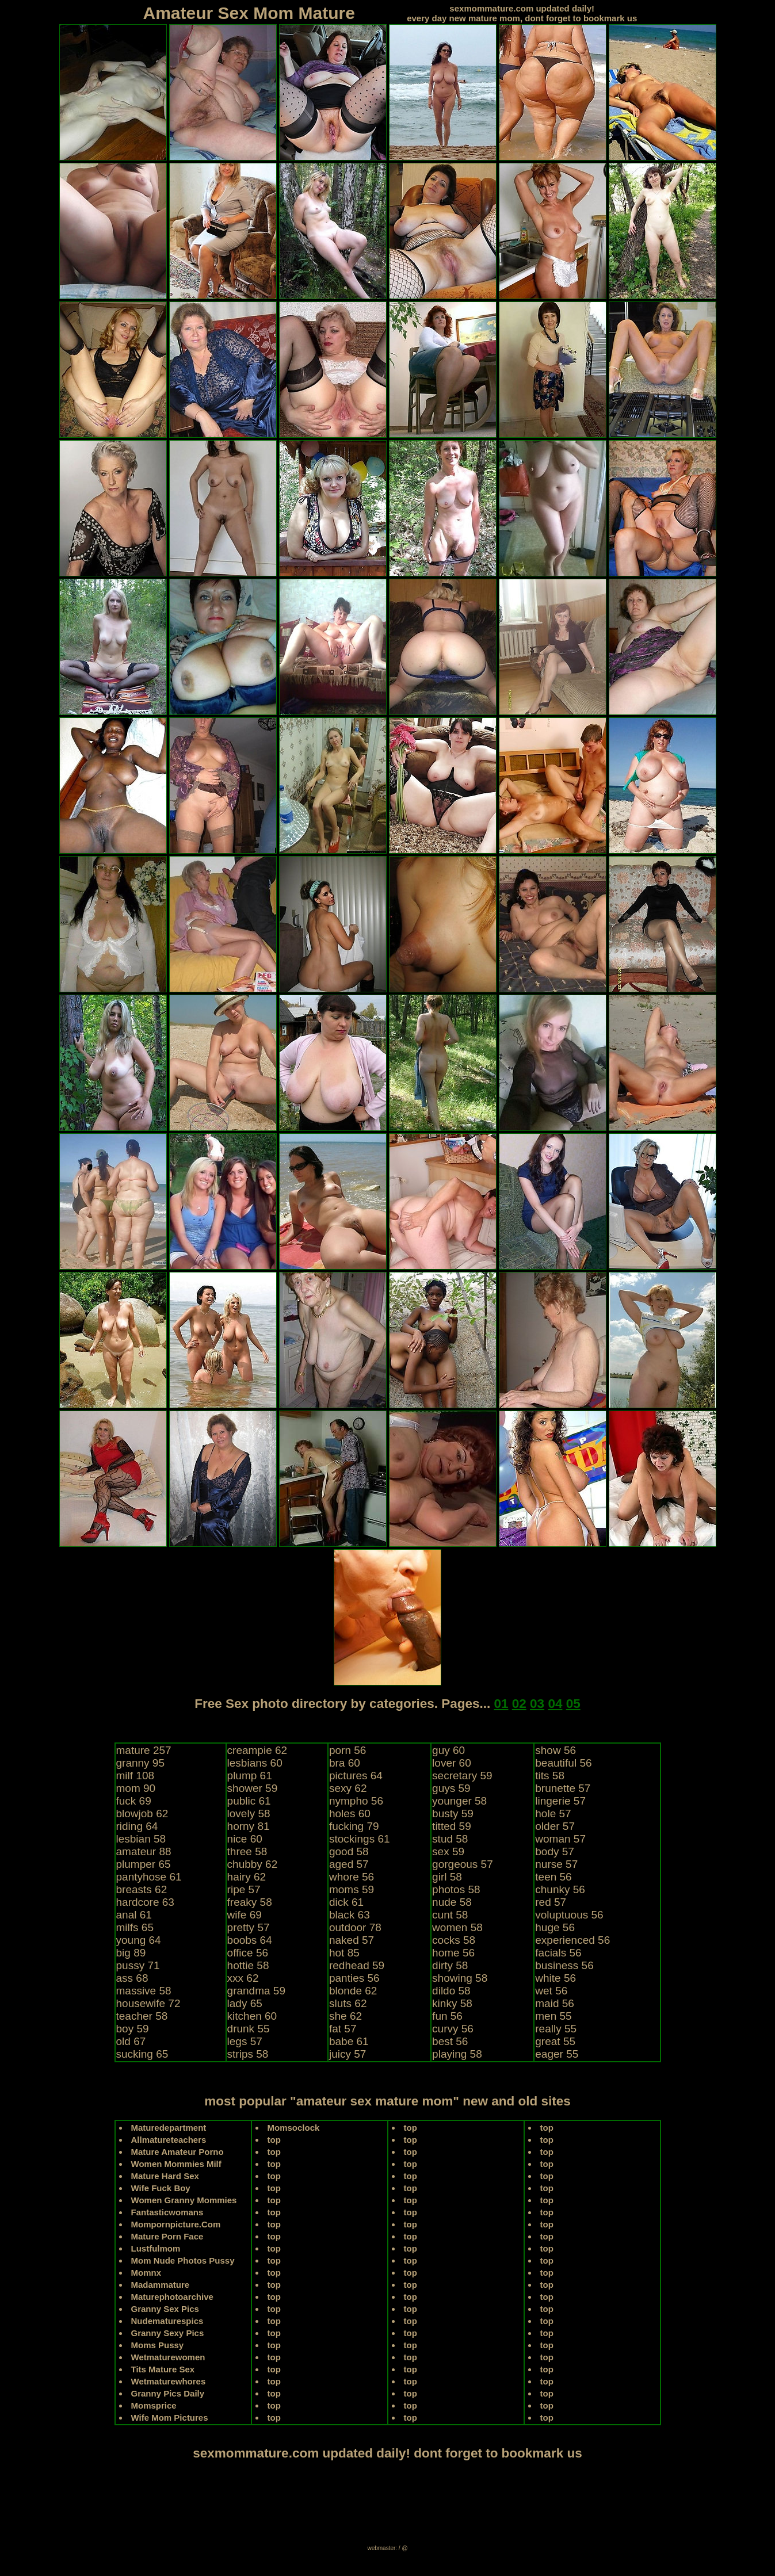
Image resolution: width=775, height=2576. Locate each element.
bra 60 (344, 1763)
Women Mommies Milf (176, 2164)
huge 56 (555, 1927)
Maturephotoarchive (172, 2297)
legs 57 (244, 2041)
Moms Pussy (157, 2345)
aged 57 (349, 1864)
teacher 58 (142, 2016)
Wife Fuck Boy (160, 2188)
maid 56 (554, 2003)
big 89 (131, 1953)
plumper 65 (143, 1864)
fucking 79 (354, 1826)
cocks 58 (453, 1940)
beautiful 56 (563, 1763)
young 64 (138, 1940)
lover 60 (451, 1763)
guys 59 (451, 1788)
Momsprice (154, 2405)
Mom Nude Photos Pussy (183, 2260)
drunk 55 (248, 2029)
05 (573, 1703)
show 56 (555, 1750)
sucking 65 (142, 2054)
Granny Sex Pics (165, 2309)
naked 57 (351, 1940)
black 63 (349, 1915)
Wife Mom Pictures (169, 2417)
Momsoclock (294, 2127)
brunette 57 (562, 1788)
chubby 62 (252, 1864)
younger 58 (459, 1801)
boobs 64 (249, 1940)
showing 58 (459, 1978)
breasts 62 (141, 1889)
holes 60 (350, 1813)
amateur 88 (143, 1851)
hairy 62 (246, 1877)
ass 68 (132, 1978)
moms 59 (351, 1889)
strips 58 (248, 2054)
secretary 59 (462, 1775)
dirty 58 (450, 1965)
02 (519, 1703)
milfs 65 (135, 1927)
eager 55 (556, 2054)
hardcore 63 (145, 1902)
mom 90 (136, 1788)
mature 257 (143, 1750)
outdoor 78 (355, 1927)
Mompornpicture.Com (176, 2224)
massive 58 (143, 1991)
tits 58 (549, 1775)
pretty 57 (248, 1927)
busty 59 (453, 1813)
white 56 (555, 1978)
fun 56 (447, 2016)
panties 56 (354, 1978)
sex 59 (448, 1851)
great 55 (555, 2041)
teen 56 (553, 1877)
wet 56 (551, 1991)
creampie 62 (257, 1750)
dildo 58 (451, 1991)
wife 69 (244, 1915)
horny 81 (248, 1826)
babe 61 (349, 2041)
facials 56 (558, 1953)
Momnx (146, 2272)
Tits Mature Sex (163, 2369)
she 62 (345, 2016)
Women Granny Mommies (184, 2200)
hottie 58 (248, 1965)
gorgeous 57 (462, 1864)
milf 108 (135, 1775)
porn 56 (347, 1750)
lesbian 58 (141, 1839)
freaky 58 (249, 1902)
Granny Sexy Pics (167, 2333)
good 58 (349, 1851)
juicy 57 (347, 2054)
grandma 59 (256, 1991)
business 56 (564, 1965)
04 (555, 1703)
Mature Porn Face (167, 2236)
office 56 (247, 1953)
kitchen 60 (252, 2016)
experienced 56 (572, 1940)
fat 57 (343, 2029)
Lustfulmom (156, 2248)
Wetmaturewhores (168, 2381)
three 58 (247, 1851)
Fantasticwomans (167, 2212)
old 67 (131, 2041)
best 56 (450, 2041)
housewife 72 (148, 2003)
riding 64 (137, 1826)
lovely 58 (248, 1813)
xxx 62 (243, 1978)
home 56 (453, 1953)
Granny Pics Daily (168, 2393)
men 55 (553, 2016)
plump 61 (249, 1775)
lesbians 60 (254, 1763)
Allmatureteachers (169, 2140)
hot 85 (344, 1953)
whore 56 (351, 1877)
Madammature (160, 2285)
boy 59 (132, 2029)
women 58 (457, 1927)
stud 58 (450, 1839)
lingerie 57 (560, 1801)
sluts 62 (347, 2003)
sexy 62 (347, 1788)
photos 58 (456, 1889)
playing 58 (457, 2054)
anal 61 (134, 1915)
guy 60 (448, 1750)
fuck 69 (133, 1801)
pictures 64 (356, 1775)
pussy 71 (138, 1965)
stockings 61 (359, 1839)
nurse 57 (556, 1864)
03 (537, 1703)
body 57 (554, 1851)
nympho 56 (356, 1801)
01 (501, 1703)
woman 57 (560, 1839)
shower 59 (252, 1788)
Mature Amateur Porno (177, 2152)
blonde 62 (353, 1991)
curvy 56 (453, 2029)
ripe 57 (244, 1889)
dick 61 (346, 1902)
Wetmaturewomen (168, 2357)
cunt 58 (450, 1915)
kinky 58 (452, 2003)
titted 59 (451, 1826)
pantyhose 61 (149, 1877)
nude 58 (452, 1902)
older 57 (555, 1826)
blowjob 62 (142, 1813)
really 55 (556, 2029)
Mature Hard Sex (165, 2176)
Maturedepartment (169, 2127)
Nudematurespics (167, 2321)
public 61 (249, 1801)
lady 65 (244, 2003)
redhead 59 (356, 1965)
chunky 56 (560, 1889)
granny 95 (140, 1763)
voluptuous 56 (569, 1915)
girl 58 (447, 1877)
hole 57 (553, 1813)
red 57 (550, 1902)
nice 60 (244, 1839)
